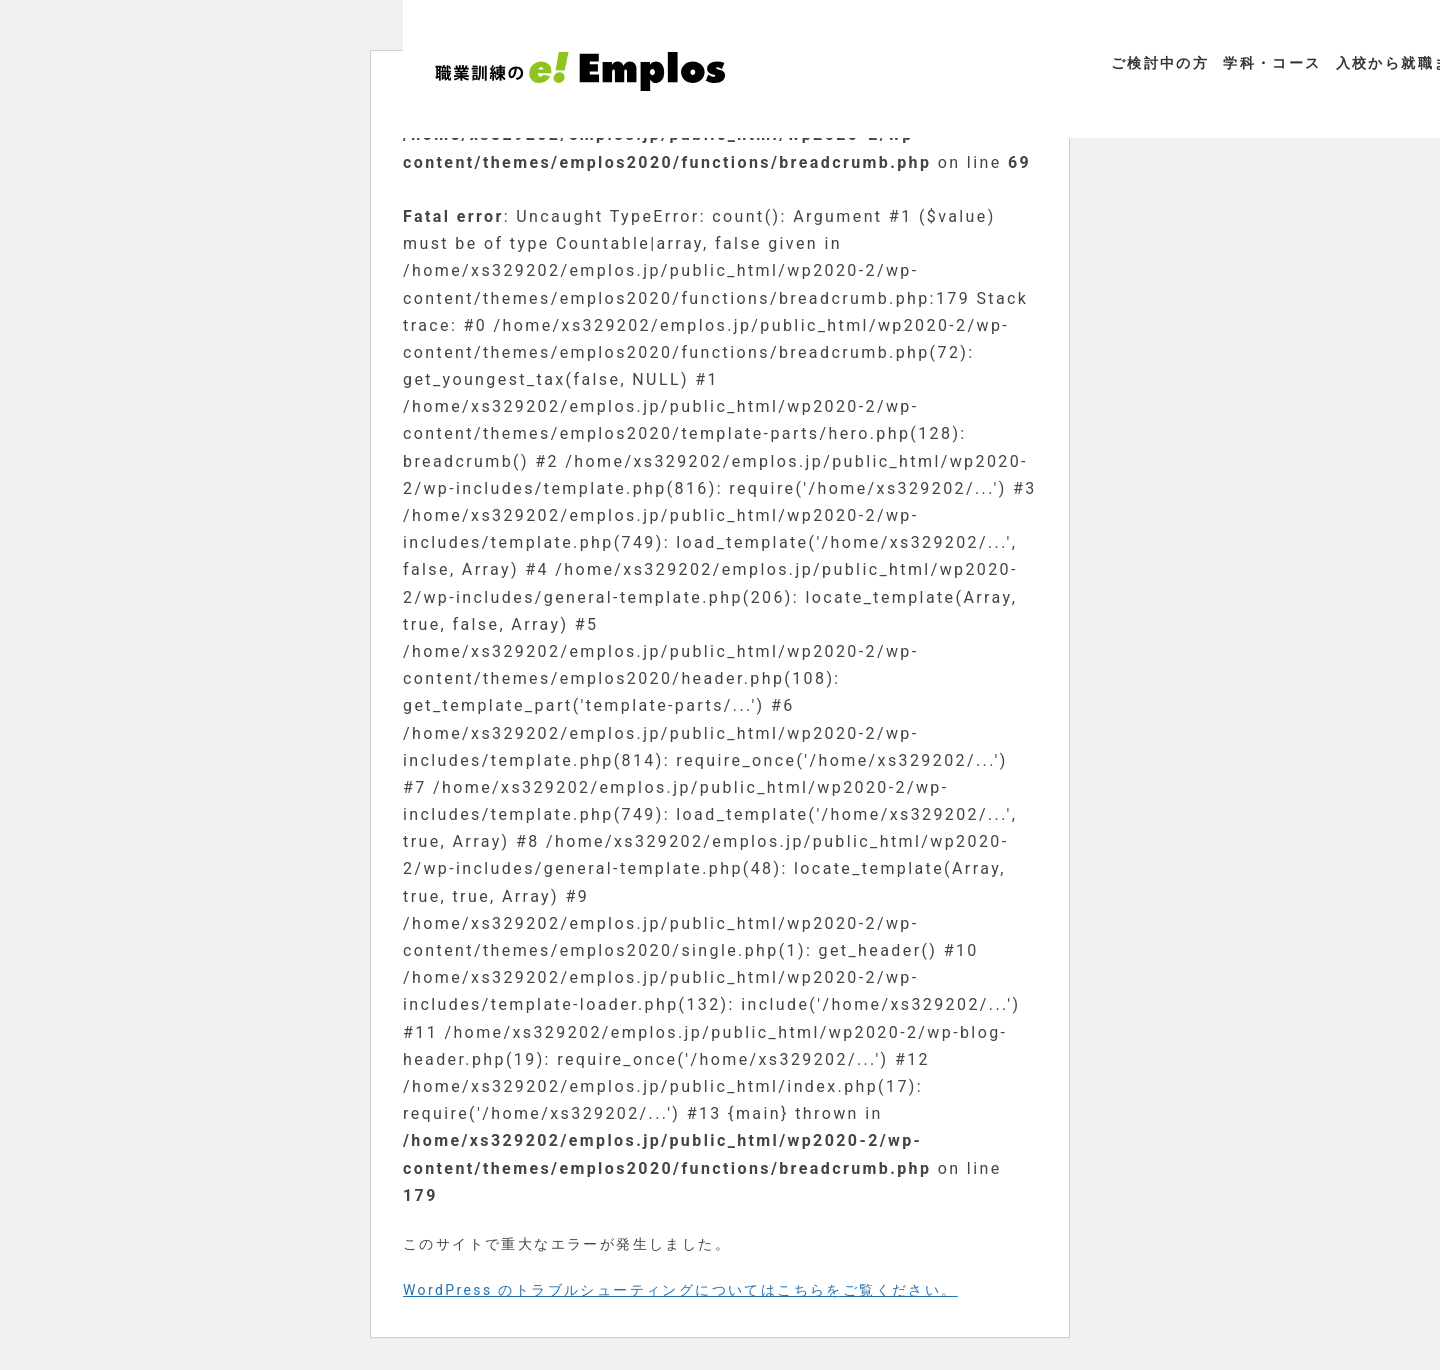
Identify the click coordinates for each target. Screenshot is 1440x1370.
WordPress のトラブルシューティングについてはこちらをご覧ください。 (680, 1290)
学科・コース (1272, 63)
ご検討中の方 (1160, 63)
